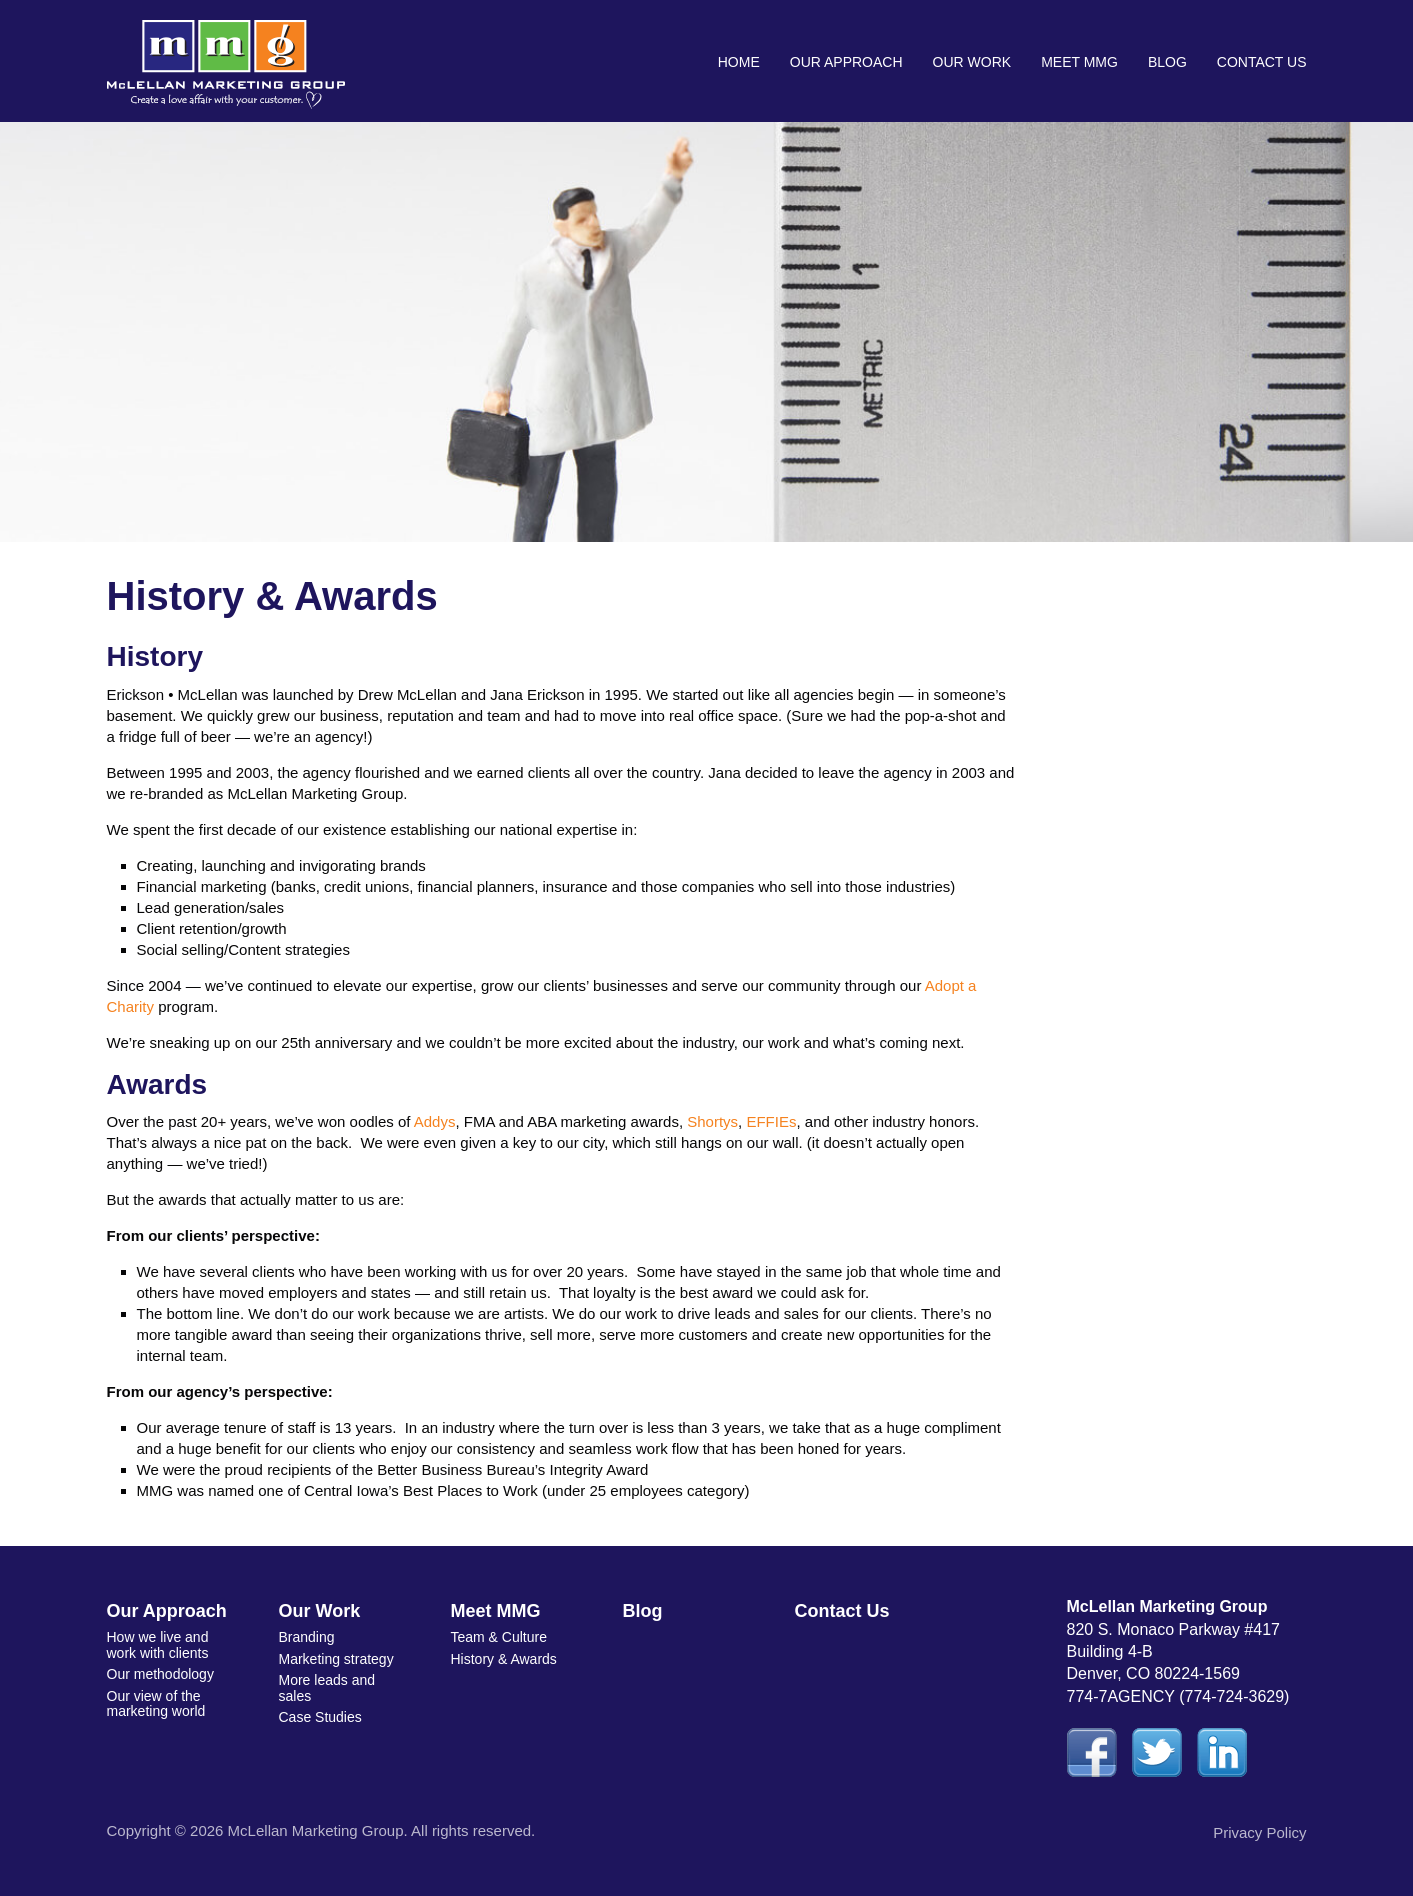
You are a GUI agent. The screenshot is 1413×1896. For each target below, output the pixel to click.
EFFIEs (771, 1121)
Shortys (712, 1121)
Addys (435, 1121)
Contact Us (1262, 62)
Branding (307, 1637)
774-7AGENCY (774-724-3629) (1178, 1696)
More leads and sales (327, 1687)
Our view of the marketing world (156, 1703)
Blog (1167, 62)
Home (739, 62)
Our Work (972, 62)
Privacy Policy (1259, 1832)
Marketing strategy (336, 1659)
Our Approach (846, 62)
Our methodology (160, 1674)
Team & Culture (499, 1637)
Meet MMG (1079, 62)
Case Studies (320, 1717)
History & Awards (504, 1659)
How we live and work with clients (158, 1644)
